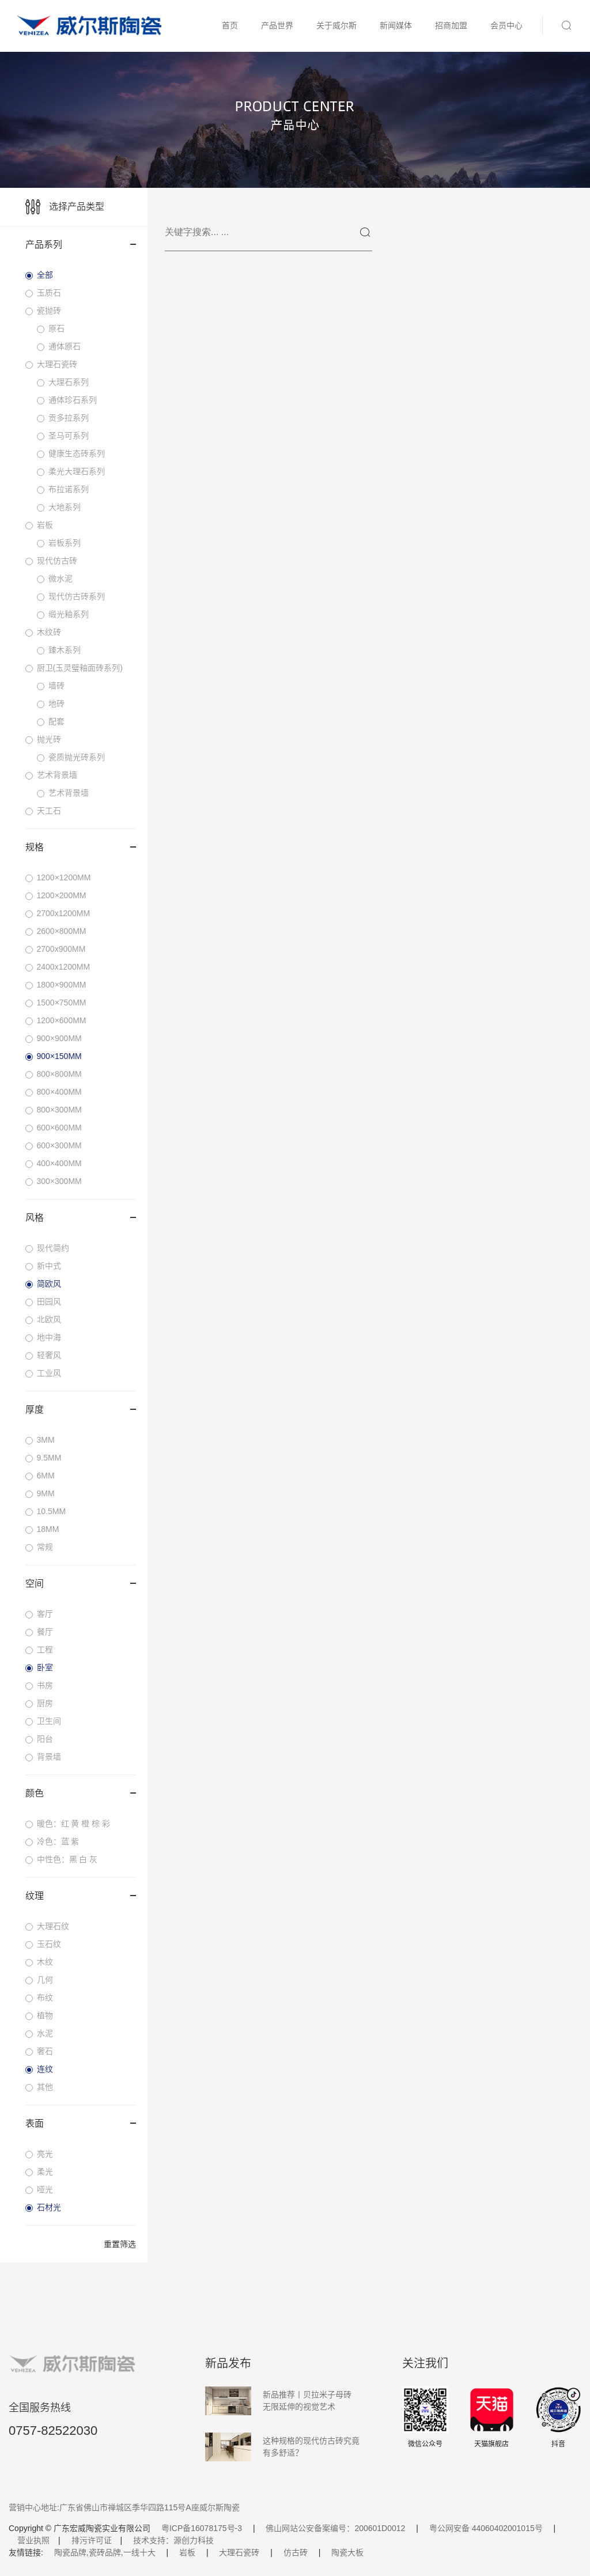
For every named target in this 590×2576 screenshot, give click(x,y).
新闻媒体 (396, 25)
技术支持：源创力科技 (173, 2540)
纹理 (80, 1896)
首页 (230, 25)
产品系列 (80, 244)
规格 (80, 847)
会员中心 (506, 25)
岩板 (187, 2552)
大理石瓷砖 (239, 2552)
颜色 (80, 1793)
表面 (80, 2123)
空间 (80, 1583)
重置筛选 (120, 2244)
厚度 (80, 1409)
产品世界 (277, 25)
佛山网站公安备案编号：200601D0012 (335, 2528)
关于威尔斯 (336, 25)
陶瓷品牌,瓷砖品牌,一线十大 (105, 2552)
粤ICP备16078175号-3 (201, 2528)
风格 (80, 1218)
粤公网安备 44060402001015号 (486, 2528)
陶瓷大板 (347, 2552)
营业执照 (33, 2540)
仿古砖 (295, 2552)
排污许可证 (91, 2540)
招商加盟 (451, 25)
